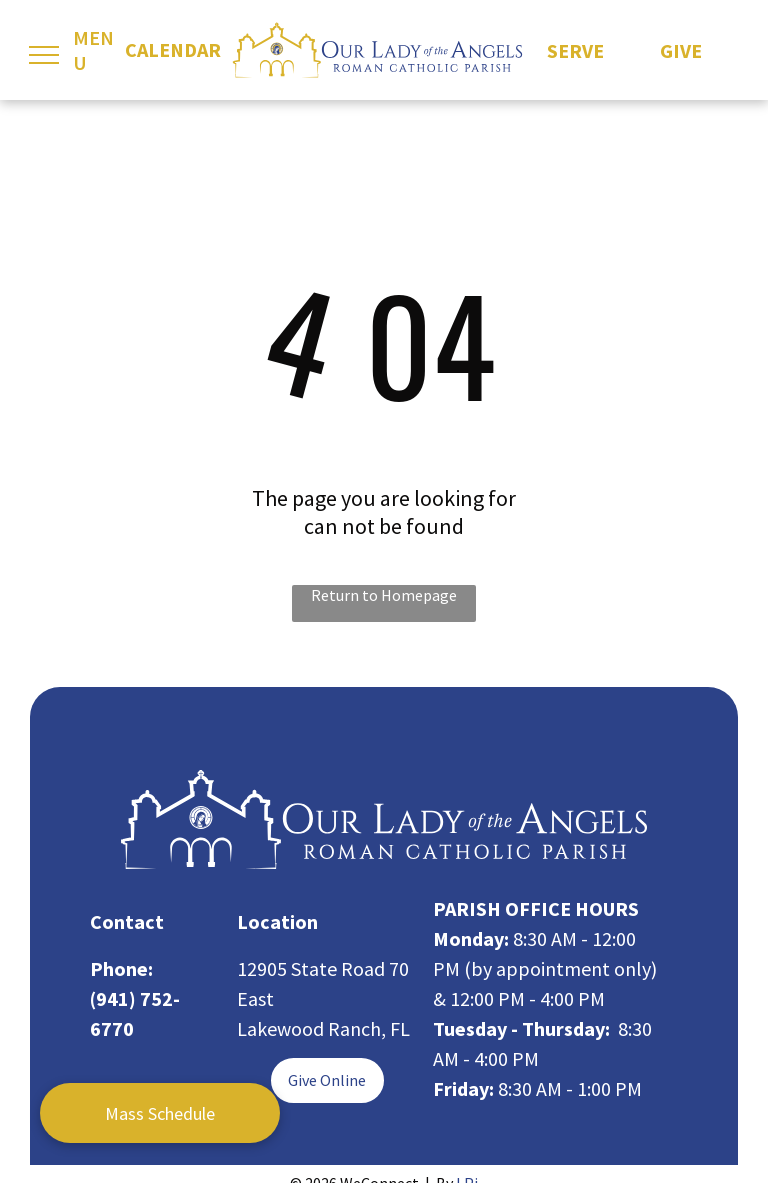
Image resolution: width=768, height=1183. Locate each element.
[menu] (44, 55)
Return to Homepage (384, 595)
